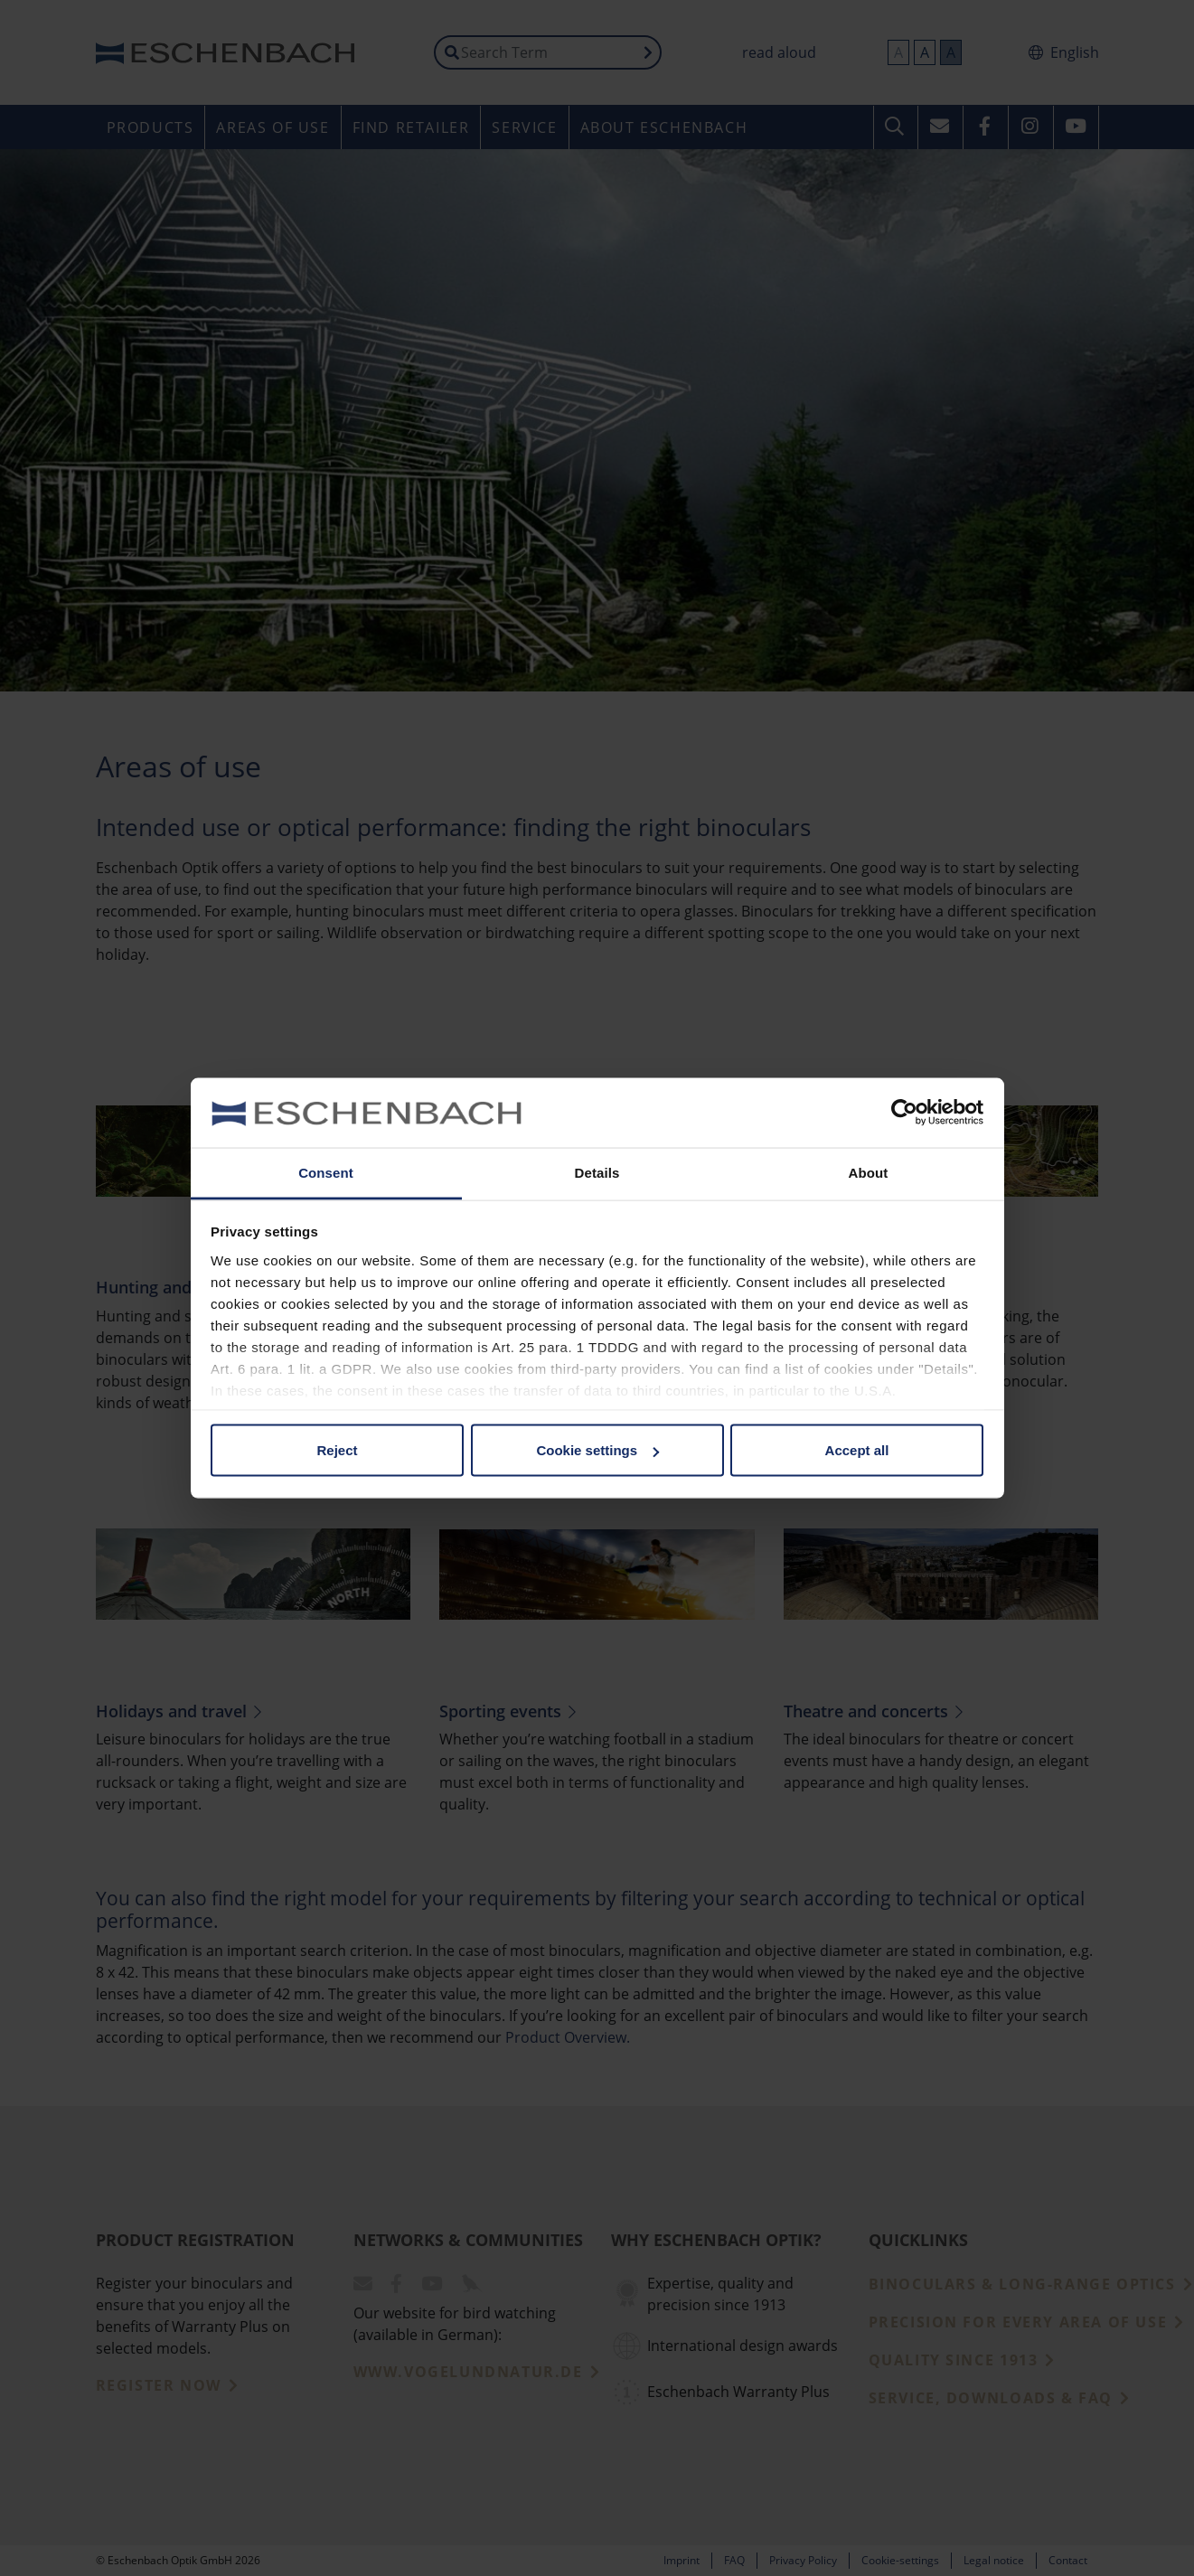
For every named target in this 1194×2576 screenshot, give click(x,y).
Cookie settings (597, 1450)
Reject (336, 1450)
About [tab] (868, 1172)
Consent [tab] (325, 1172)
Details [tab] (597, 1172)
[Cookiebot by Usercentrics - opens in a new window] (904, 1112)
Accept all (857, 1450)
